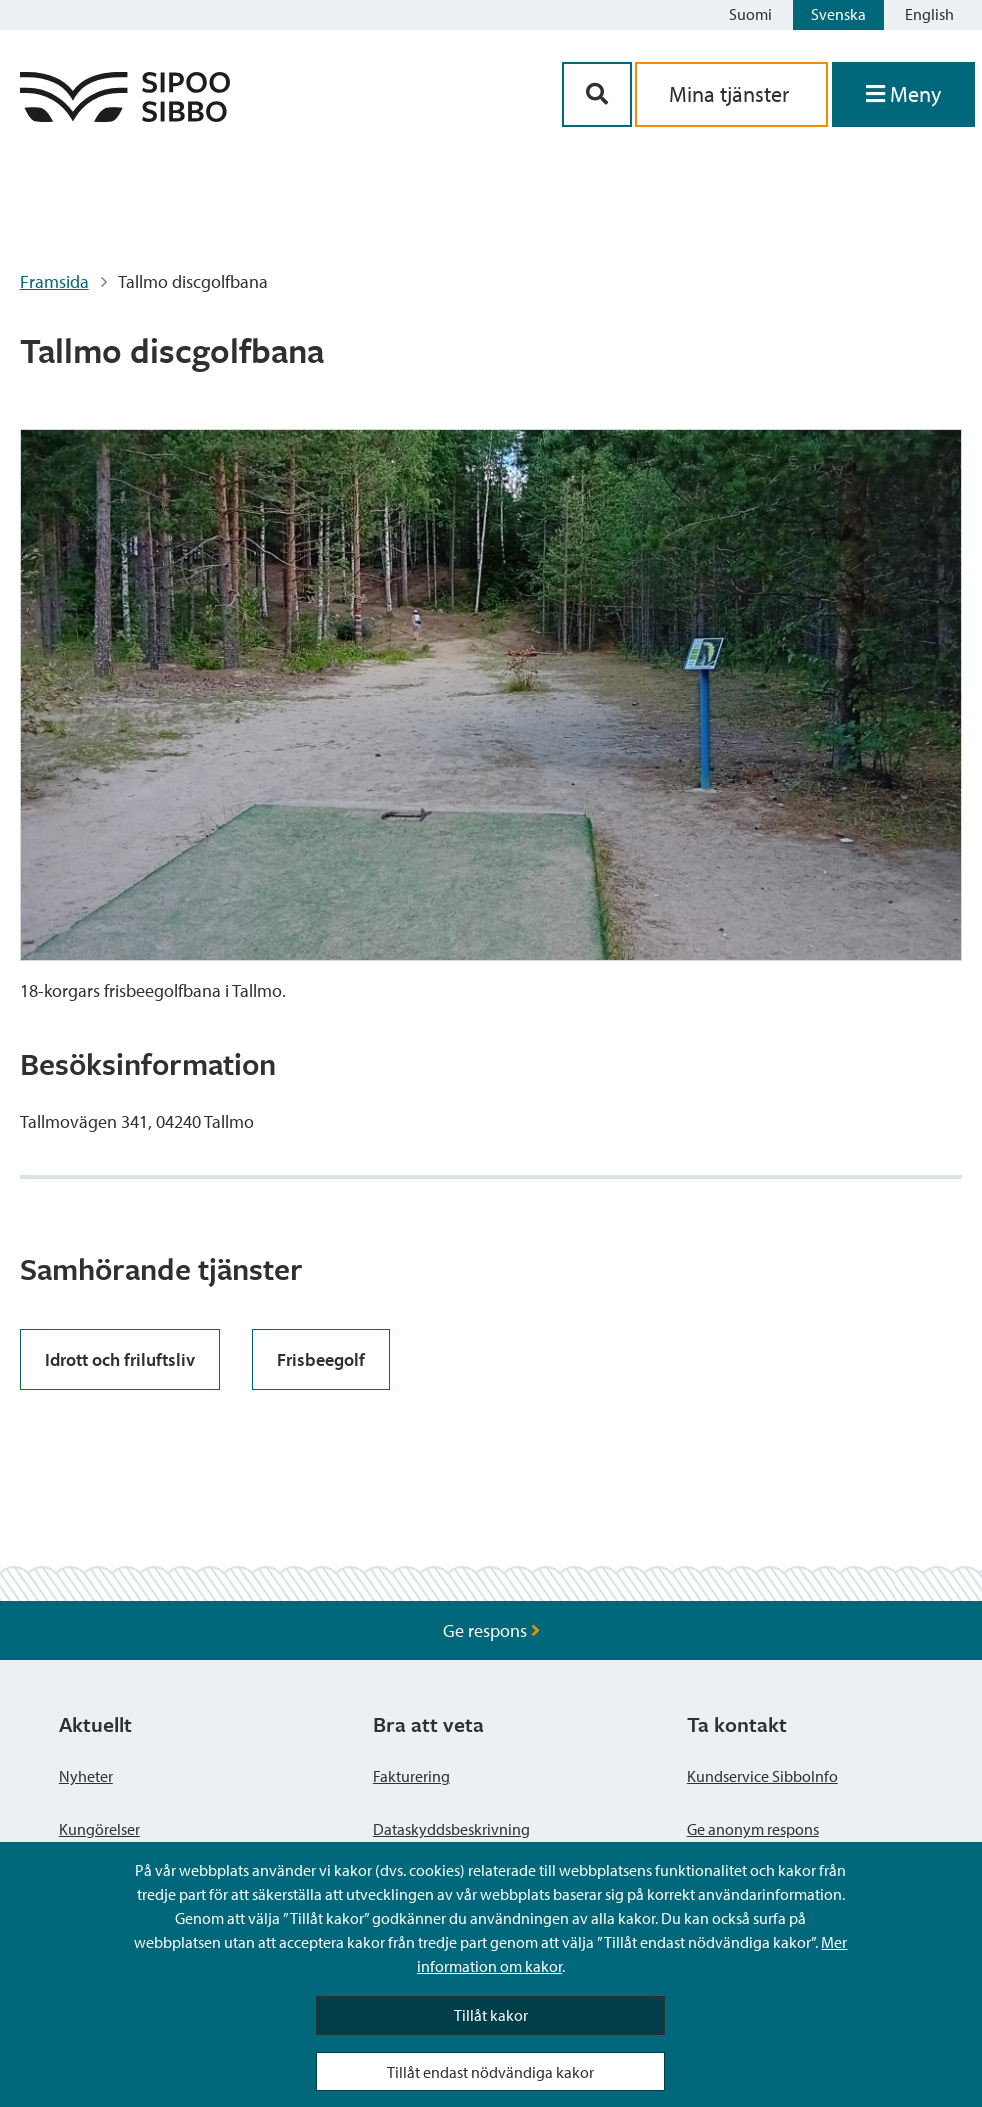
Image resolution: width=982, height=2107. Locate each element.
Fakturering (411, 1776)
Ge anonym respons (753, 1829)
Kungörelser (99, 1829)
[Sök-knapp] (597, 94)
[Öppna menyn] (903, 94)
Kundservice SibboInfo (762, 1776)
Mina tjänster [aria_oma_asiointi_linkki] (731, 94)
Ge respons (491, 1630)
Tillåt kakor (491, 2015)
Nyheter (86, 1776)
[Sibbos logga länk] (125, 115)
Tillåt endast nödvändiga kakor (490, 2072)
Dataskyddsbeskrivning (451, 1829)
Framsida (54, 281)
